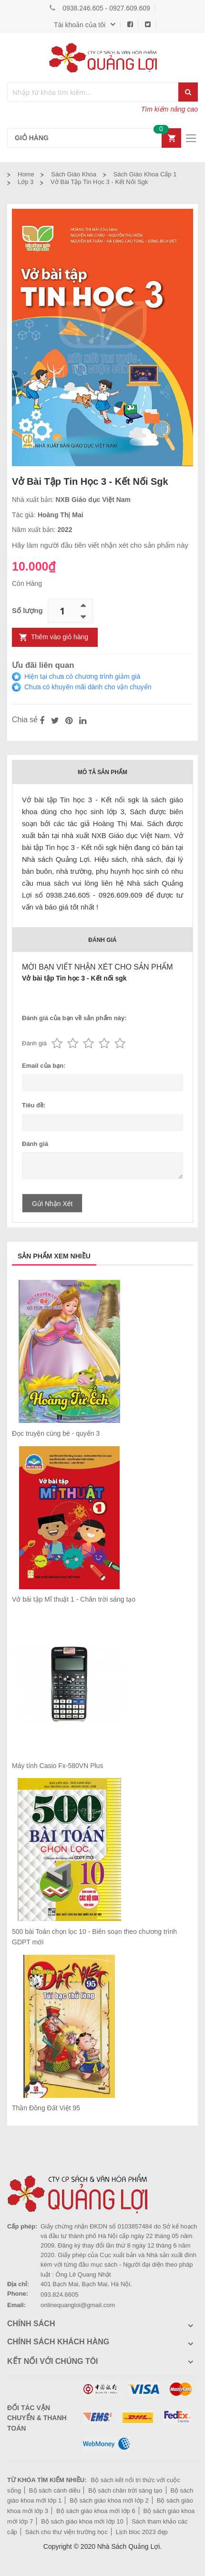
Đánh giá (102, 940)
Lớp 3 (25, 181)
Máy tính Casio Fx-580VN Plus (57, 1765)
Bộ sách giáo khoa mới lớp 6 (95, 2511)
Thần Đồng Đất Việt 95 (46, 2108)
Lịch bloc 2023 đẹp (142, 2531)
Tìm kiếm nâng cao (169, 109)
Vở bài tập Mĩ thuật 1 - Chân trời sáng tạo (73, 1599)
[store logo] (102, 57)
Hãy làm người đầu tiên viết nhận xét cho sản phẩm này (100, 545)
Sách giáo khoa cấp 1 (145, 174)
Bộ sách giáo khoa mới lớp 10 (82, 2521)
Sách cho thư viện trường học (66, 2531)
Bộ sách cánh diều (55, 2490)
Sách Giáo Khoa (73, 174)
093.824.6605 (60, 2294)
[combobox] (93, 92)
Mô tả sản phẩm (102, 772)
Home (26, 174)
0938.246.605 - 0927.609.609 (106, 8)
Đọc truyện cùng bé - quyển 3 (56, 1433)
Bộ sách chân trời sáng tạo (125, 2490)
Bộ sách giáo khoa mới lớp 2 (109, 2500)
